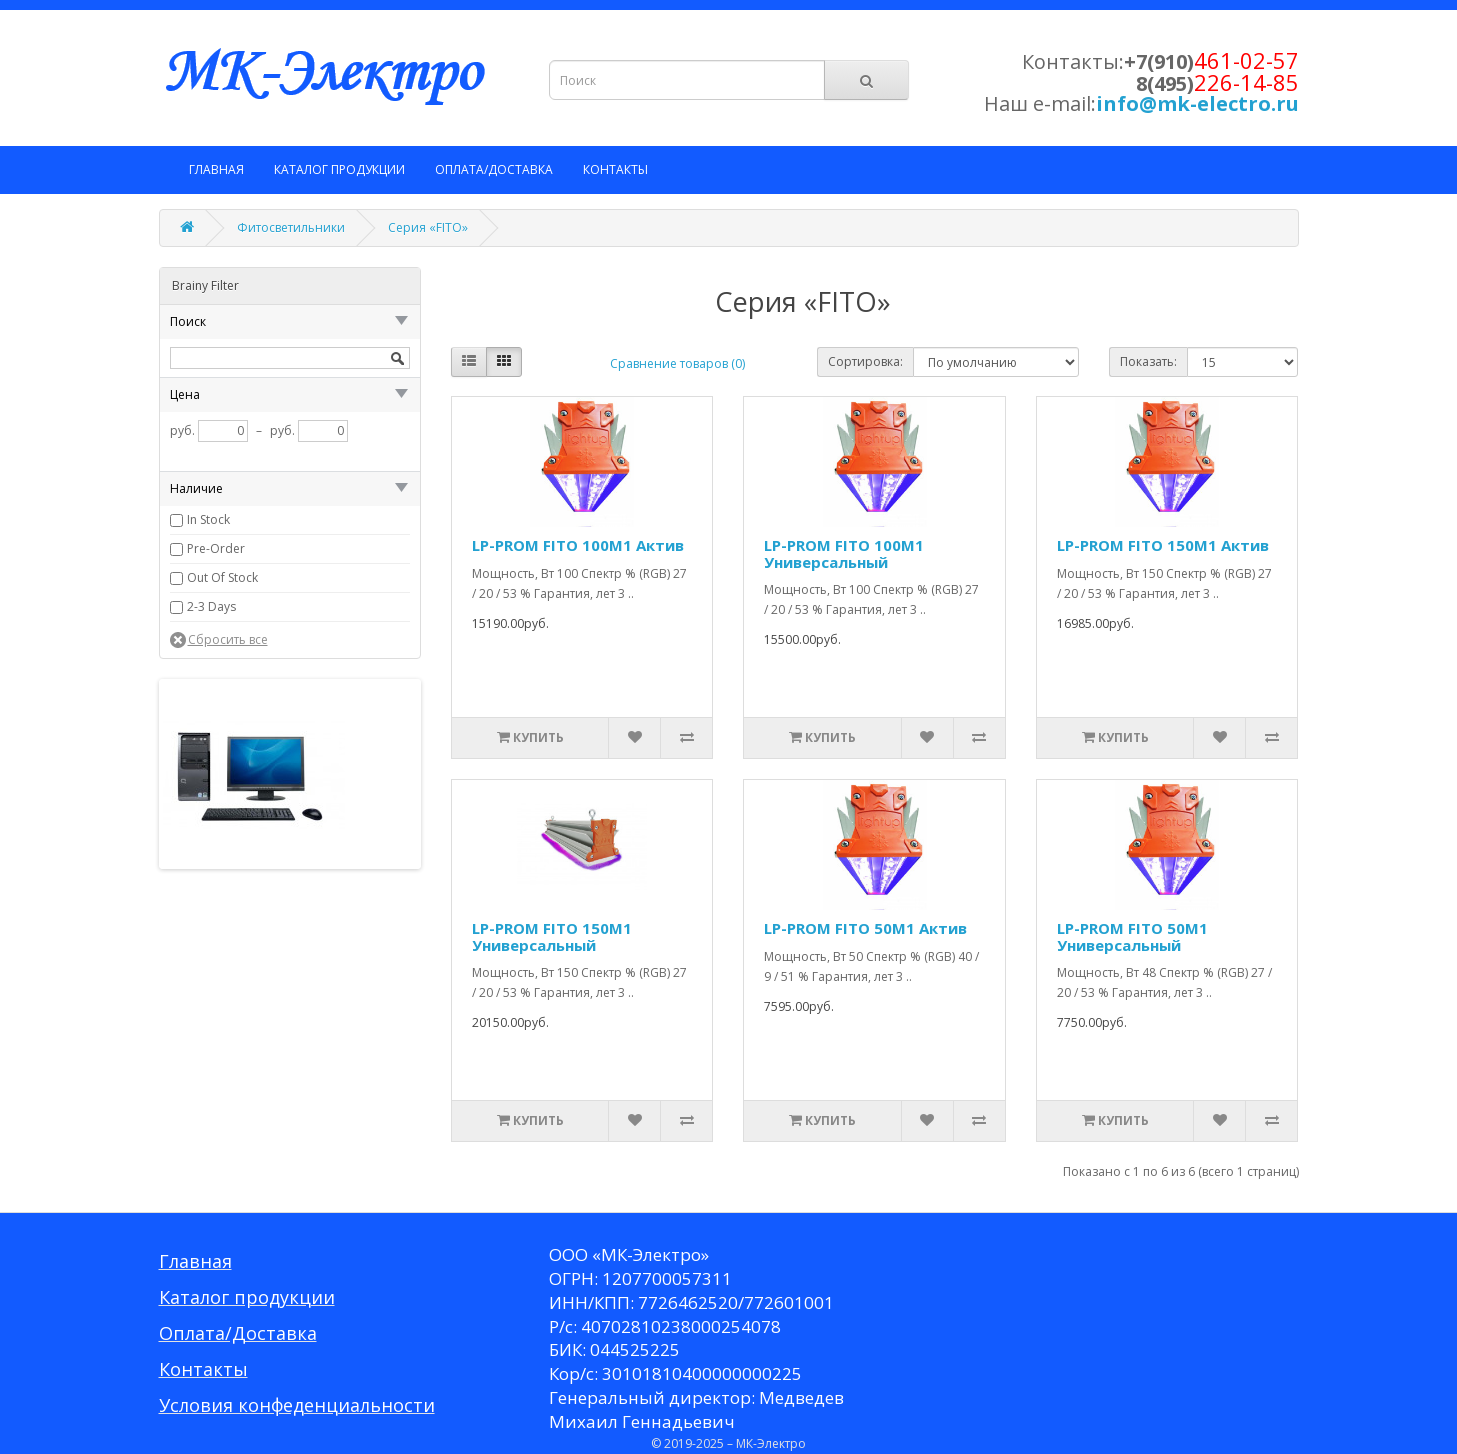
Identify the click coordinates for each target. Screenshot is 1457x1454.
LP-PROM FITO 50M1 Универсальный (1132, 936)
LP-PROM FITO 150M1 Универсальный (552, 936)
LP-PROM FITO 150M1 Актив (1163, 545)
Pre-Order (216, 548)
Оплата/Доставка (494, 169)
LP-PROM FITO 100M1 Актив (578, 545)
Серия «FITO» (428, 227)
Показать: (1148, 361)
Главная (216, 169)
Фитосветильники (291, 227)
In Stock (208, 519)
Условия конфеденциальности (297, 1405)
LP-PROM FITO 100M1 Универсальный (844, 553)
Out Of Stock (222, 577)
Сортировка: (865, 361)
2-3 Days (211, 606)
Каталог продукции (339, 169)
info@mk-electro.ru (1197, 103)
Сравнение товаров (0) (677, 363)
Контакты (615, 169)
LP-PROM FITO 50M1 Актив (865, 928)
